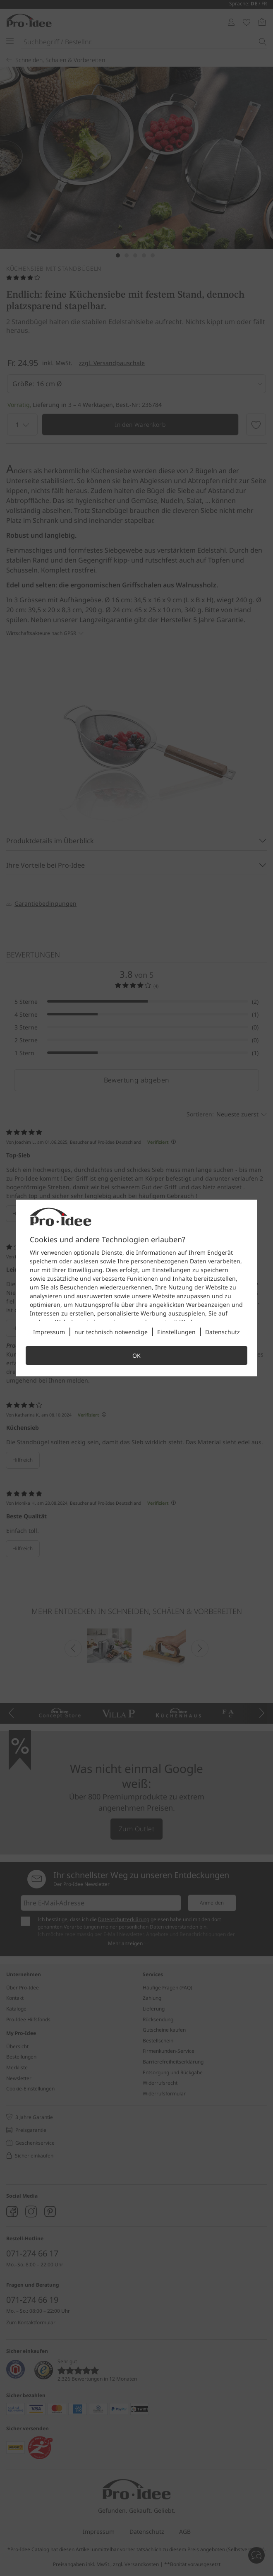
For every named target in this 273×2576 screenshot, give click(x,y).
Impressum (49, 1332)
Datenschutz (222, 1332)
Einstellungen (176, 1332)
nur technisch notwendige (111, 1332)
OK (136, 1355)
